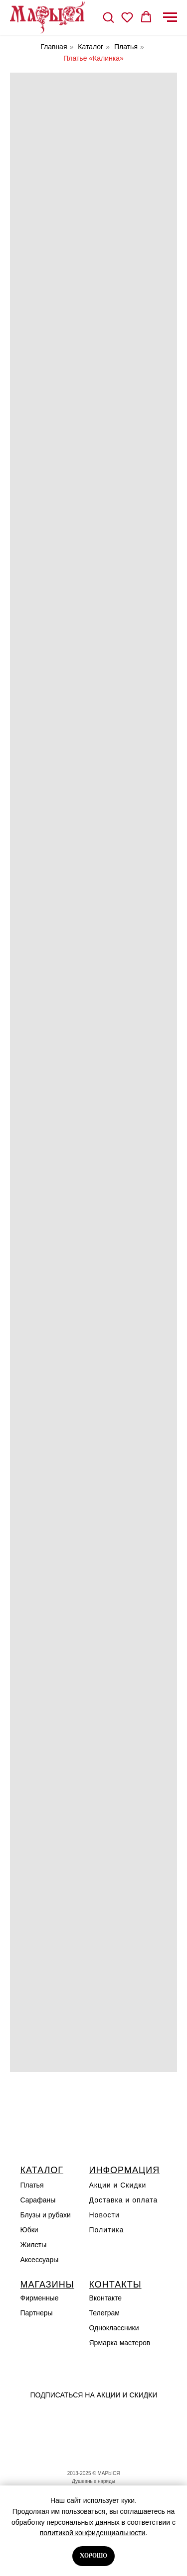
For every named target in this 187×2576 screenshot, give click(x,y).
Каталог (90, 47)
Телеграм (104, 2313)
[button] (108, 17)
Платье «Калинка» (93, 58)
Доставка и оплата (123, 2200)
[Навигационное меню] (170, 17)
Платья (126, 47)
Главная (53, 47)
